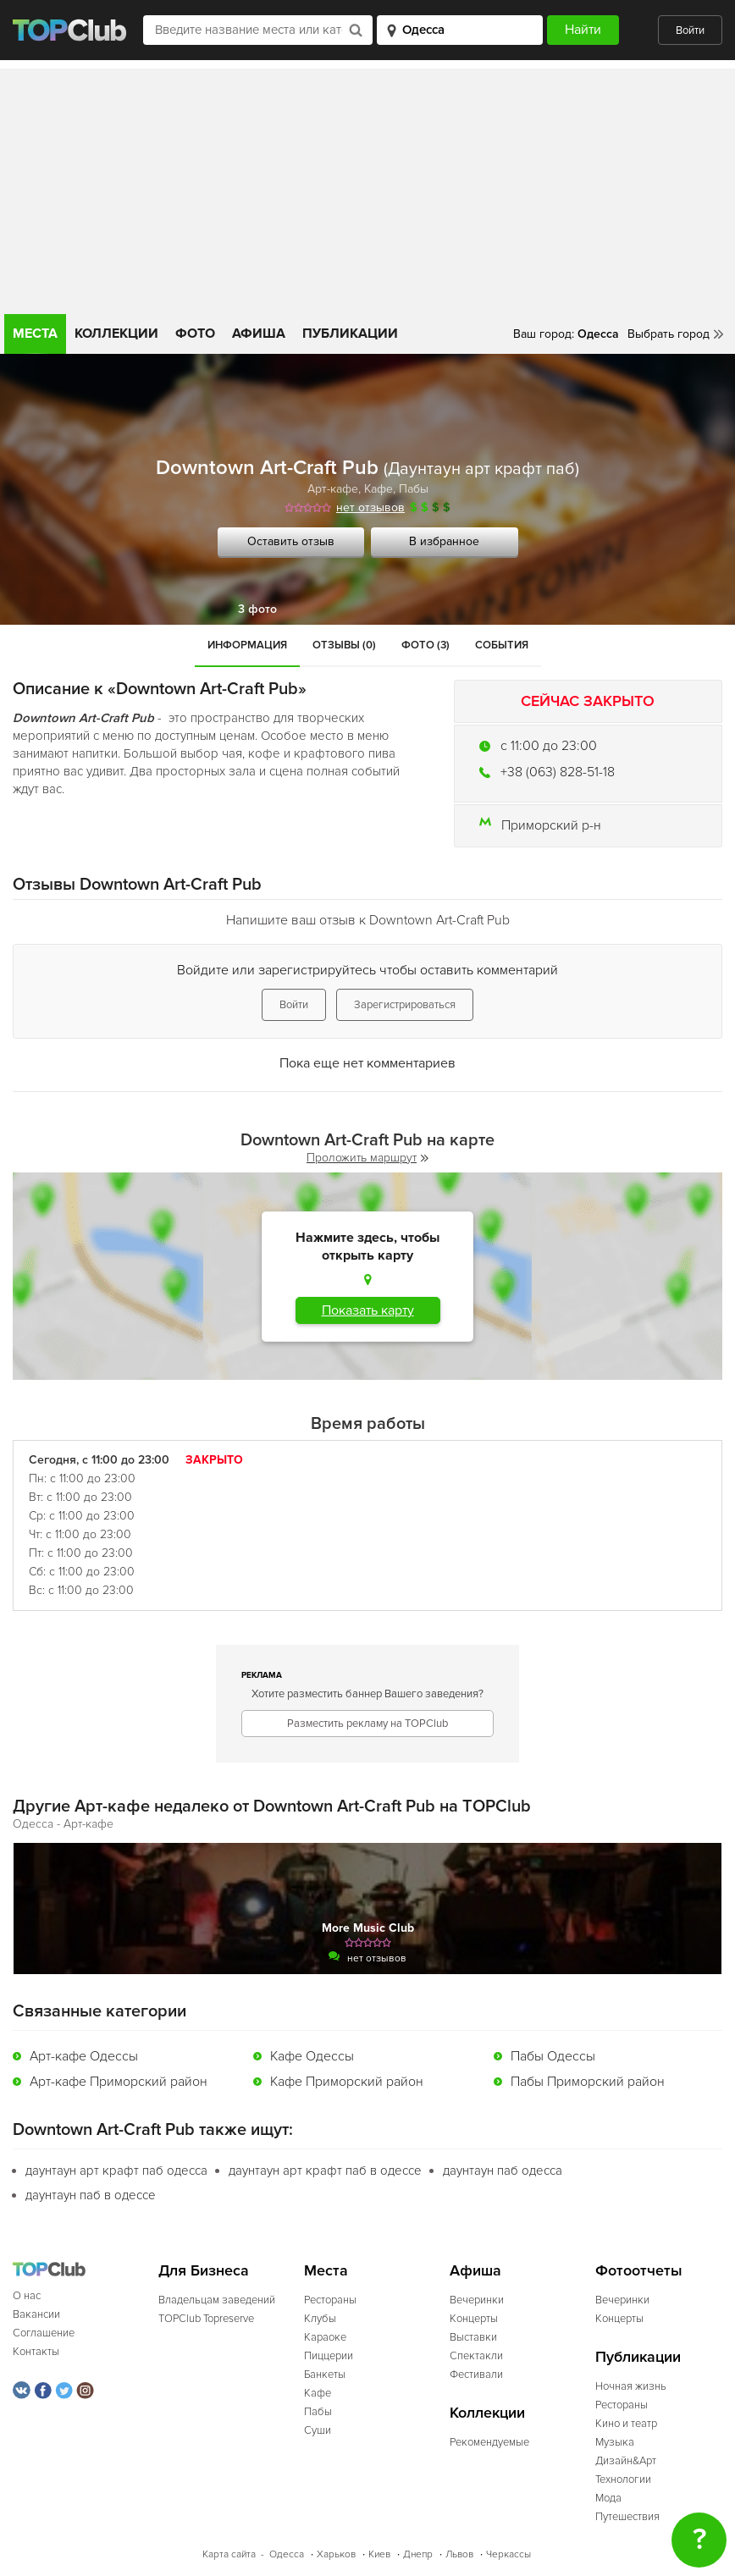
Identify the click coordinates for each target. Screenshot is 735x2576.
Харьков (336, 2554)
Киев (379, 2554)
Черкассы (508, 2554)
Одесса (286, 2554)
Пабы (413, 489)
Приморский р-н (551, 825)
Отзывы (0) (344, 645)
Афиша (258, 333)
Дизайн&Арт (625, 2461)
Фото (195, 333)
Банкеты (324, 2374)
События (501, 645)
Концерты (474, 2318)
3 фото (257, 609)
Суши (317, 2430)
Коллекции (116, 333)
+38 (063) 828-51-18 (557, 772)
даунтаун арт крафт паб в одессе (325, 2170)
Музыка (614, 2442)
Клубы (320, 2318)
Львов (459, 2554)
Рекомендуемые (489, 2442)
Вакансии (36, 2314)
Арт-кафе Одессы (84, 2056)
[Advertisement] (367, 187)
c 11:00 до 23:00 (548, 745)
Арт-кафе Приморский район (118, 2081)
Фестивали (476, 2374)
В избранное (444, 541)
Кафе (378, 489)
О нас (27, 2296)
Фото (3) (425, 645)
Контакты (36, 2351)
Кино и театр (626, 2423)
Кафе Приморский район (346, 2081)
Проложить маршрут (367, 1157)
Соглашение (44, 2333)
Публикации (350, 333)
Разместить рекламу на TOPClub (367, 1723)
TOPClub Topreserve (206, 2318)
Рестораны (330, 2300)
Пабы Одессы (553, 2056)
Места (35, 333)
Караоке (325, 2337)
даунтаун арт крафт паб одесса (116, 2170)
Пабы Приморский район (588, 2081)
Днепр (418, 2554)
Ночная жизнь (630, 2386)
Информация (247, 645)
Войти (690, 30)
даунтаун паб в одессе (90, 2195)
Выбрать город (668, 334)
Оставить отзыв (290, 541)
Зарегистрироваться (405, 1005)
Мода (608, 2498)
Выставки (473, 2337)
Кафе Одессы (312, 2056)
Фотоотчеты (638, 2271)
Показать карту (368, 1310)
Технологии (623, 2479)
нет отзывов (370, 507)
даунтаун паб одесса (502, 2170)
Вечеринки (477, 2300)
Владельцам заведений (216, 2300)
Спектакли (476, 2356)
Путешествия (627, 2517)
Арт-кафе (332, 489)
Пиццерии (328, 2356)
